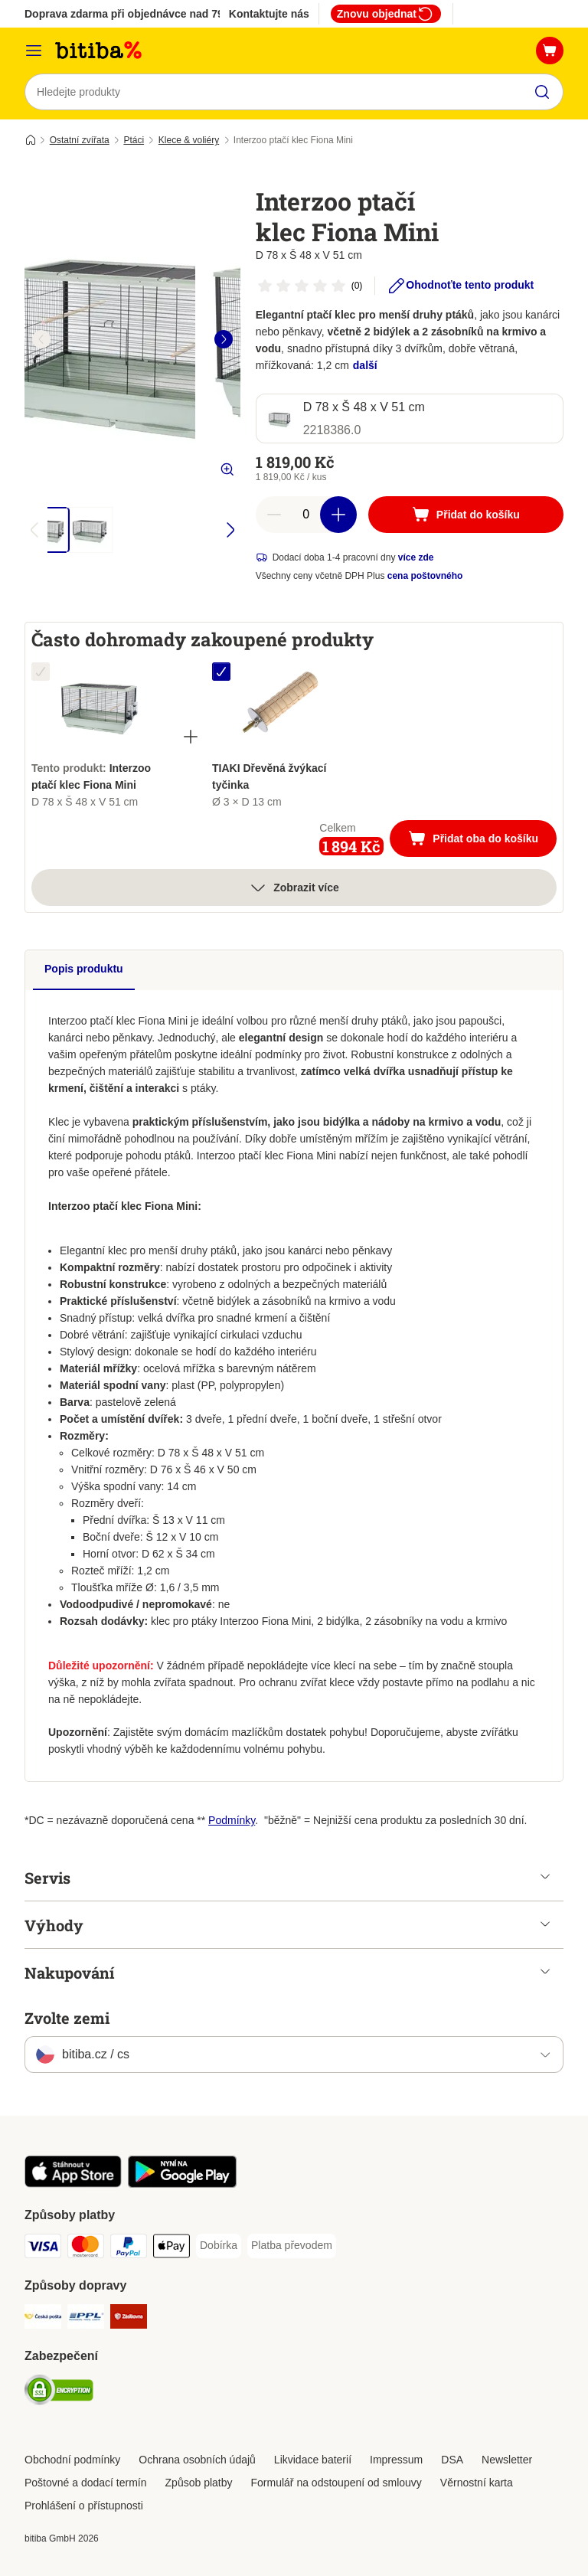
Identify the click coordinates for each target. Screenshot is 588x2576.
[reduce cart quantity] (274, 514)
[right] (223, 339)
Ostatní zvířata (79, 140)
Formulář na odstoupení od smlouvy (336, 2482)
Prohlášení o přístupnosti (83, 2505)
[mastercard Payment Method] (85, 2249)
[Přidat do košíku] (466, 514)
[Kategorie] (33, 50)
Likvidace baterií (312, 2459)
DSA (452, 2459)
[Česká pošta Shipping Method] (42, 2319)
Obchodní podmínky (72, 2459)
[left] (41, 339)
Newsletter (507, 2459)
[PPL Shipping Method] (85, 2319)
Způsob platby (199, 2482)
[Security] (58, 2393)
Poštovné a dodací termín (85, 2482)
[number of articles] (306, 514)
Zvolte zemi (66, 2018)
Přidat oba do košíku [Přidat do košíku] (482, 840)
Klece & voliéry (188, 140)
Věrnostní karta (476, 2482)
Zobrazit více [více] (294, 887)
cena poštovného (425, 575)
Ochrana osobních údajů (197, 2459)
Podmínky (231, 1820)
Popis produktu (83, 969)
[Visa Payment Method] (42, 2249)
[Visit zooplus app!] (73, 2184)
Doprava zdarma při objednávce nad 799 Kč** (139, 14)
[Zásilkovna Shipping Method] (128, 2319)
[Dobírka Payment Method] (218, 2246)
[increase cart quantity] (338, 514)
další (365, 365)
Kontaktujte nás (269, 14)
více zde (416, 557)
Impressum (396, 2459)
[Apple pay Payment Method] (171, 2249)
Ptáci (133, 140)
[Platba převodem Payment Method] (291, 2246)
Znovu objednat (386, 14)
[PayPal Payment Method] (128, 2249)
